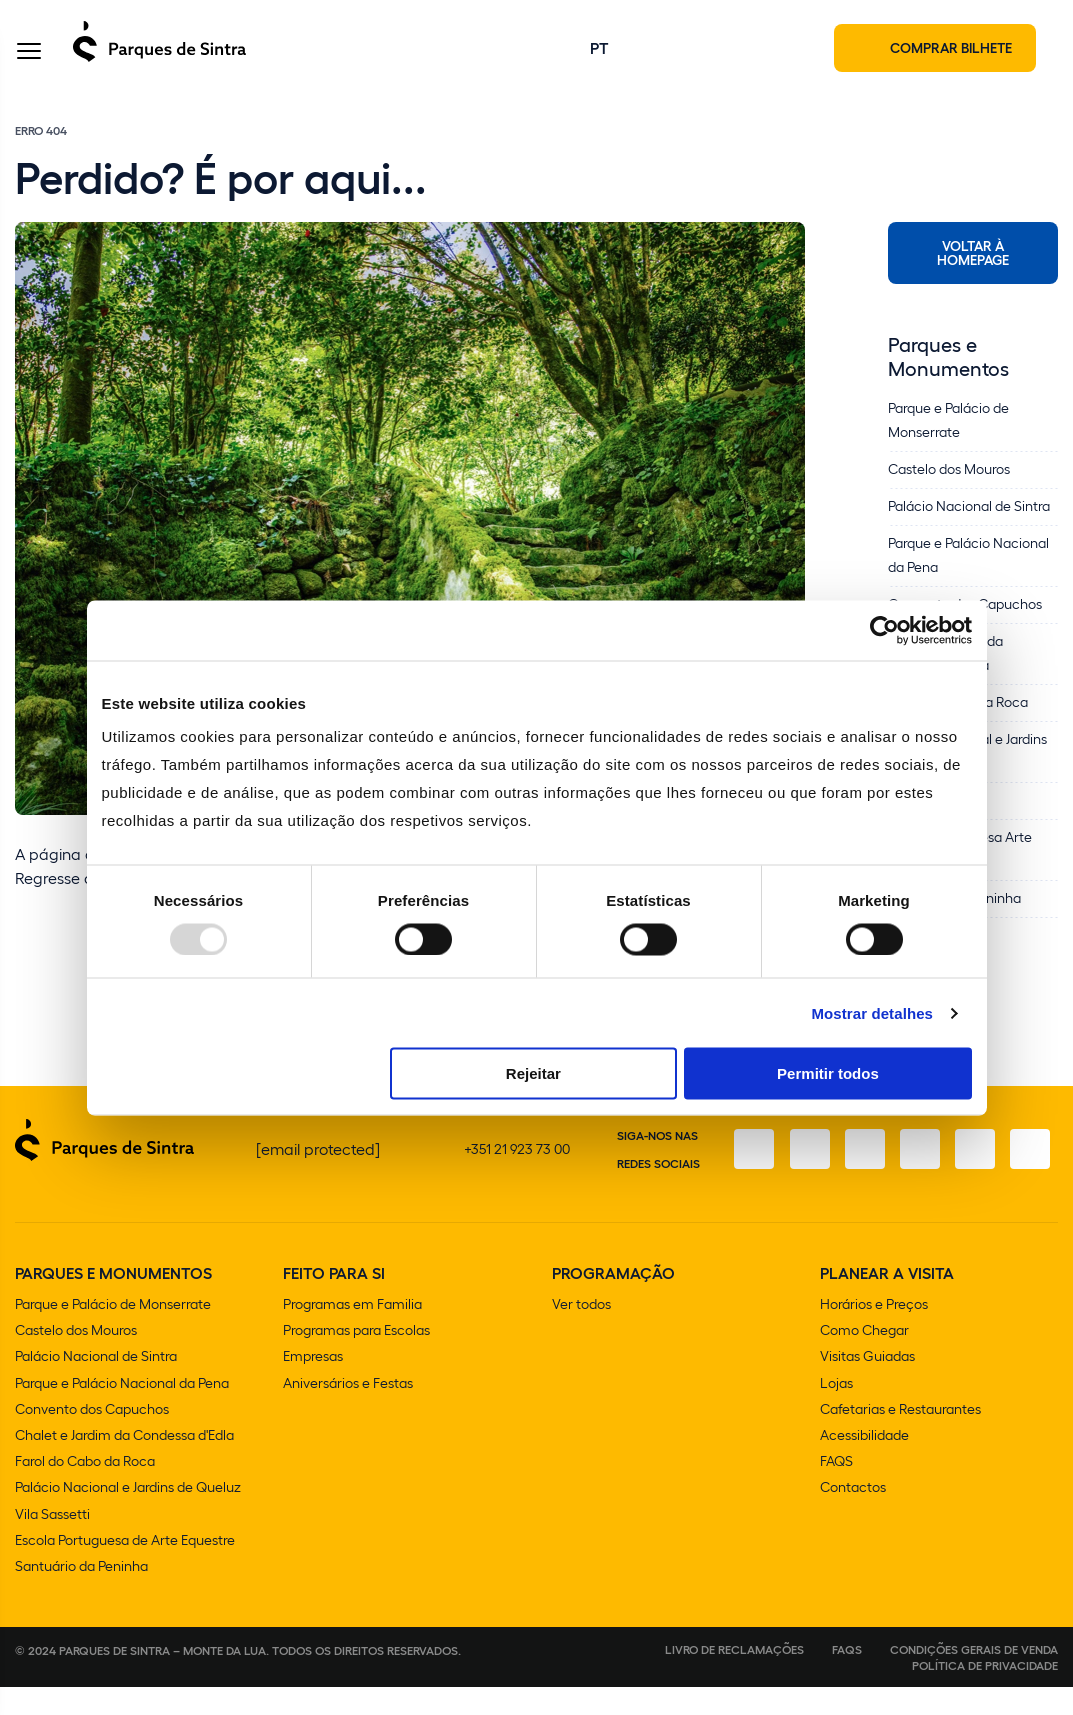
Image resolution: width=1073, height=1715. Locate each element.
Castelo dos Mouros (76, 1359)
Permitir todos (828, 1073)
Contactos (853, 1515)
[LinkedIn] (1030, 1165)
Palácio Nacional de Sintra (96, 1385)
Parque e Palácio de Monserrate (113, 1333)
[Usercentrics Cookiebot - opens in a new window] (884, 630)
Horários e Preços (874, 1333)
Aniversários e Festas (348, 1411)
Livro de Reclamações (734, 1677)
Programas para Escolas (356, 1359)
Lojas (836, 1411)
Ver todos (581, 1333)
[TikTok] (918, 1165)
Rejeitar (533, 1073)
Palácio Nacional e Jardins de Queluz (128, 1515)
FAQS (836, 1489)
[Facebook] (750, 1165)
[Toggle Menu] (29, 53)
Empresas (313, 1385)
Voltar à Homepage (973, 254)
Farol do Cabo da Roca (85, 1489)
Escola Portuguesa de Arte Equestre (125, 1567)
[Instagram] (806, 1165)
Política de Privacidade (985, 1693)
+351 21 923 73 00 (517, 1164)
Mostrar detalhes (872, 1012)
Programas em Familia (352, 1333)
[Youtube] (974, 1165)
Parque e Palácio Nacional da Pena (122, 1411)
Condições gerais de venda (974, 1677)
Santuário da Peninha (81, 1593)
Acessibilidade (864, 1463)
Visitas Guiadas (867, 1385)
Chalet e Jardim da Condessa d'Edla (124, 1463)
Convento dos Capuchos (92, 1437)
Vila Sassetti (52, 1541)
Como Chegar (864, 1359)
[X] (862, 1165)
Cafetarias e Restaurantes (900, 1437)
